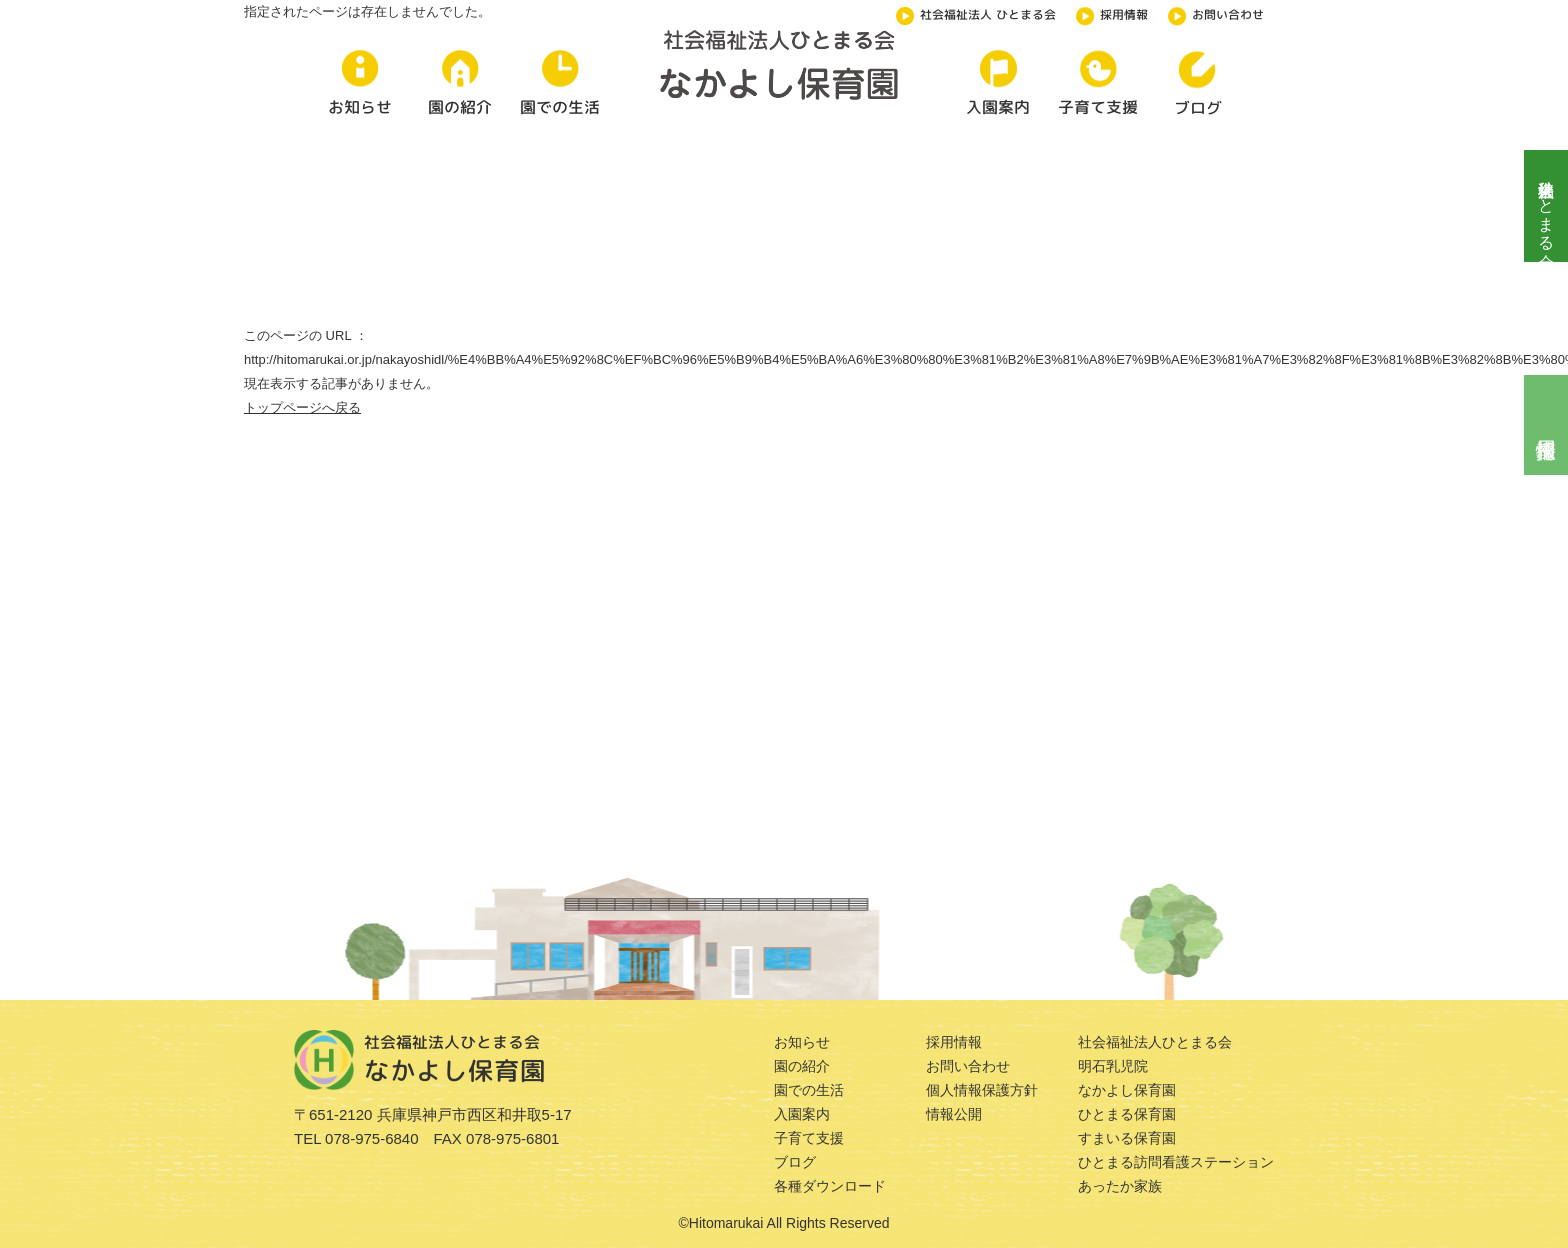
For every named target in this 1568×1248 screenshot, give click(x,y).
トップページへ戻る (302, 407)
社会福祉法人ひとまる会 (1546, 206)
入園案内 (802, 1114)
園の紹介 (802, 1066)
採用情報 (1112, 13)
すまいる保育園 (1127, 1138)
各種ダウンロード (830, 1186)
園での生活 (809, 1090)
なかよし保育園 (1127, 1090)
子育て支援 (809, 1138)
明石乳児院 (1113, 1066)
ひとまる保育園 (1127, 1114)
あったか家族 (1120, 1186)
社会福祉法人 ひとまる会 (976, 13)
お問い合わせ (1216, 13)
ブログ (795, 1162)
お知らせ (802, 1042)
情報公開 (954, 1114)
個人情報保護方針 (982, 1090)
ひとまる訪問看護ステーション (1176, 1162)
